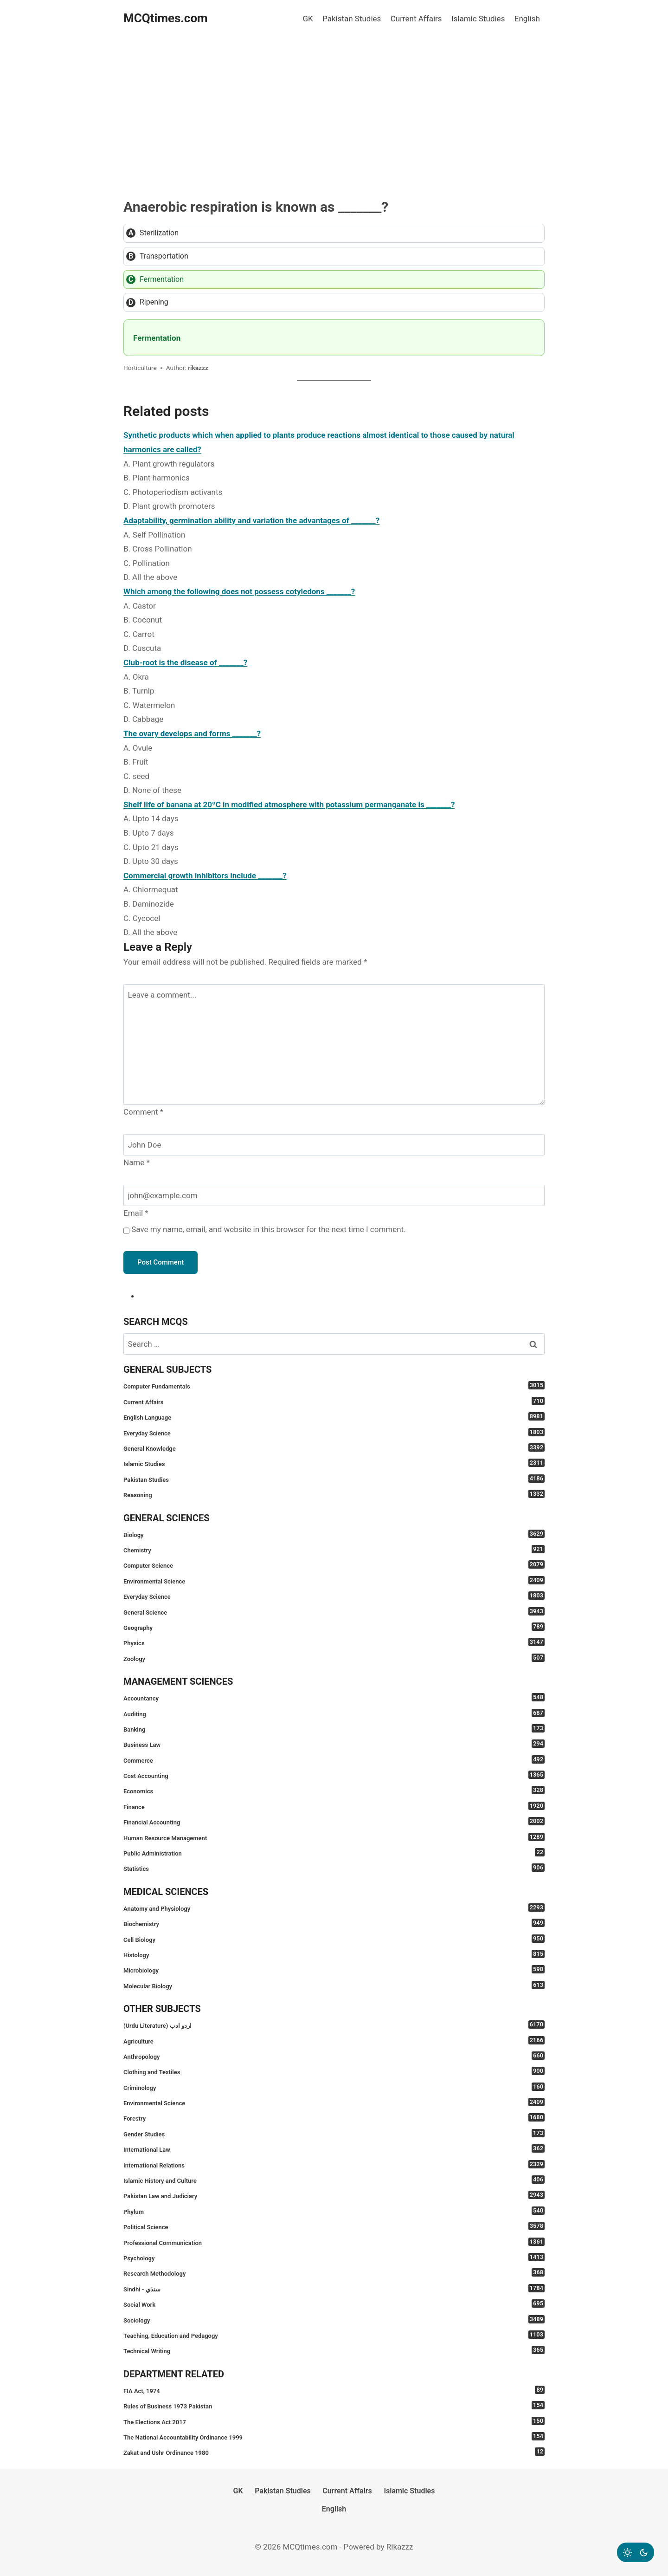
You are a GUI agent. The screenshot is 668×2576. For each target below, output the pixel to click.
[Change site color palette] (635, 2552)
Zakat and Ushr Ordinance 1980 (334, 2451)
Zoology (334, 1658)
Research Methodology (334, 2272)
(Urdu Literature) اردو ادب (334, 2024)
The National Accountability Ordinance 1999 (334, 2436)
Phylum (334, 2210)
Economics (334, 1790)
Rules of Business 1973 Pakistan (334, 2405)
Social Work (334, 2303)
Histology (334, 1954)
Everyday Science (334, 1432)
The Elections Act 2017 (334, 2421)
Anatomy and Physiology (334, 1907)
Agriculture (334, 2040)
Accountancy (334, 1697)
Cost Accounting (334, 1775)
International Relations (334, 2164)
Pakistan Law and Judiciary (334, 2195)
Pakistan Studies (351, 18)
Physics (334, 1642)
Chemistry (334, 1549)
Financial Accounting (334, 1821)
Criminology (334, 2087)
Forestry (334, 2117)
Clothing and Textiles (334, 2071)
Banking (334, 1728)
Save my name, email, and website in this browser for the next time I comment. (268, 1229)
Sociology (334, 2319)
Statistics (334, 1867)
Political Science (334, 2226)
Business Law (334, 1743)
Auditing (334, 1713)
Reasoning (334, 1494)
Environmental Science (334, 1580)
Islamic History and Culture (334, 2179)
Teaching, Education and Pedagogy (334, 2334)
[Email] (334, 1195)
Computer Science (334, 1564)
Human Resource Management (334, 1837)
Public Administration (334, 1852)
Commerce (334, 1759)
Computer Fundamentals (334, 1385)
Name (136, 1162)
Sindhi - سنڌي (334, 2288)
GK (307, 18)
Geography (334, 1626)
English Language (334, 1416)
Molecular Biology (334, 1985)
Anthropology (334, 2055)
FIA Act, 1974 (334, 2390)
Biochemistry (334, 1923)
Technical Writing (334, 2350)
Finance (334, 1806)
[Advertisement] (334, 107)
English (527, 18)
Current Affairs (416, 18)
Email (135, 1213)
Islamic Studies (478, 18)
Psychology (334, 2257)
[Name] (334, 1144)
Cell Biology (334, 1938)
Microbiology (334, 1969)
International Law (334, 2148)
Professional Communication (334, 2242)
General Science (334, 1611)
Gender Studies (334, 2133)
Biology (334, 1534)
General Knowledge (334, 1447)
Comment (143, 1111)
